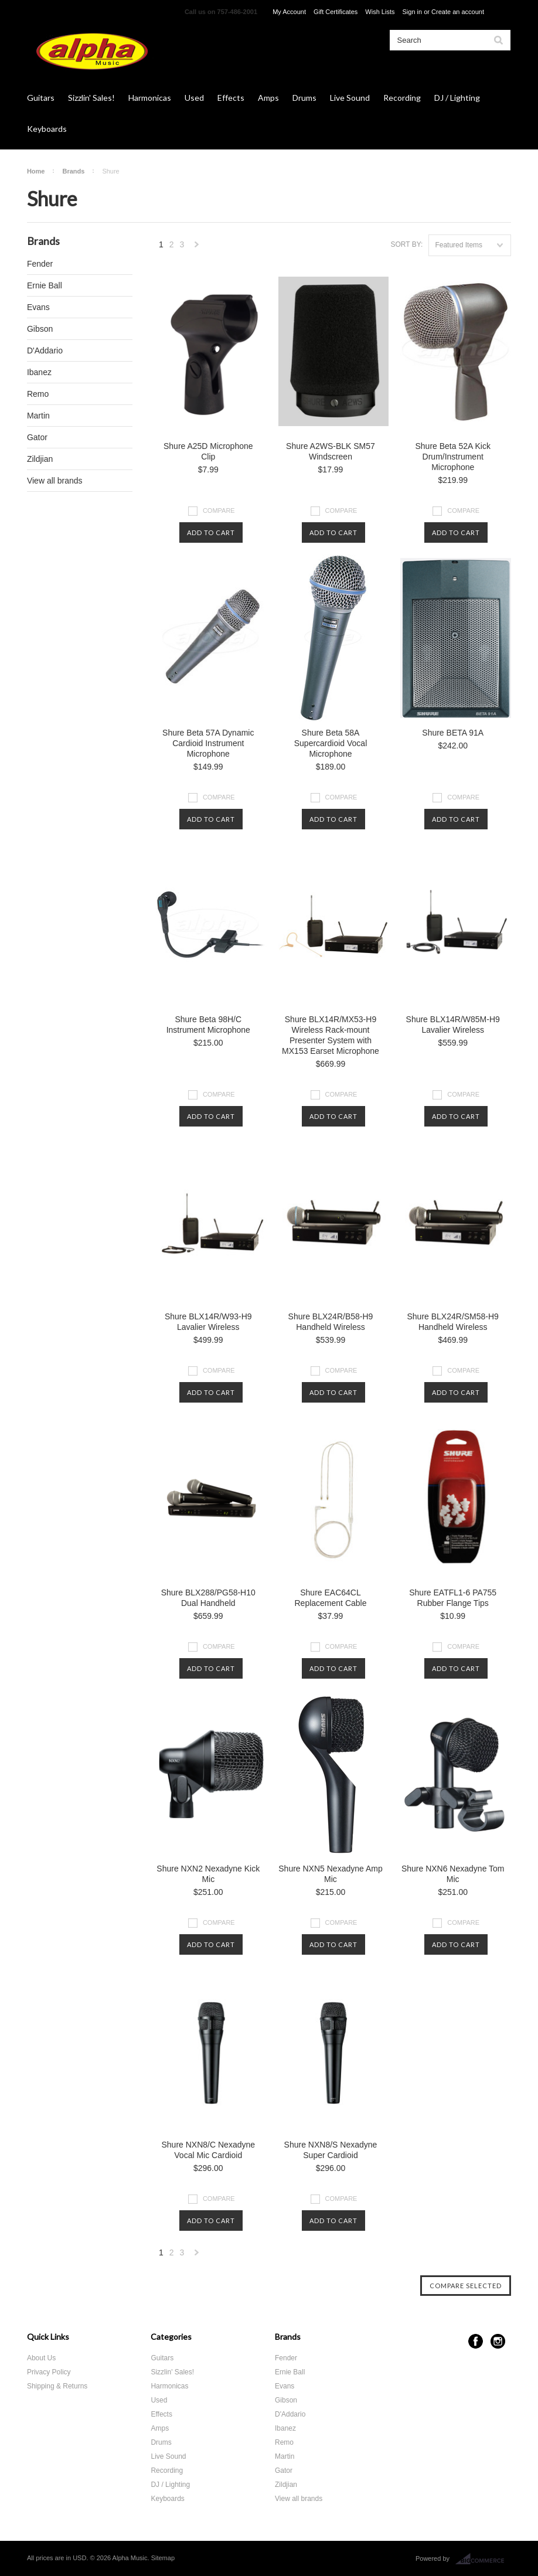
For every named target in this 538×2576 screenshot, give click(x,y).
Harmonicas (149, 98)
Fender (40, 263)
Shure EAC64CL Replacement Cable (331, 1598)
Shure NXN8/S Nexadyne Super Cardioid (330, 2150)
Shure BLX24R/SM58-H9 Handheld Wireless (452, 1322)
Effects (230, 98)
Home (36, 171)
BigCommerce (483, 2559)
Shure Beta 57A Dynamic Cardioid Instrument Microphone (208, 743)
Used (194, 98)
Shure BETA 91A (452, 732)
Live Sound (350, 98)
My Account (289, 11)
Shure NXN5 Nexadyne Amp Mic (330, 1874)
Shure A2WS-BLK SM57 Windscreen (330, 451)
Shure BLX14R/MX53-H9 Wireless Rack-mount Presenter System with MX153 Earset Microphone (330, 1035)
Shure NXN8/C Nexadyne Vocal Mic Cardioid (209, 2150)
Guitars (41, 98)
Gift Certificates (335, 11)
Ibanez (39, 372)
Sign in (413, 11)
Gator (37, 437)
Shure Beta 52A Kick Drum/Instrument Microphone (452, 456)
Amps (268, 98)
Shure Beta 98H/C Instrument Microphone (208, 1025)
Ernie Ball (44, 285)
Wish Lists (379, 11)
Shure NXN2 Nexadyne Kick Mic (208, 1874)
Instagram (498, 2341)
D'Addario (45, 350)
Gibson (40, 329)
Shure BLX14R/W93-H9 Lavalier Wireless (208, 1322)
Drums (304, 98)
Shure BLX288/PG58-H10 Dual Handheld (208, 1598)
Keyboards (47, 129)
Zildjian (40, 459)
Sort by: (406, 244)
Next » (197, 248)
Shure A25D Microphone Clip (208, 451)
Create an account (457, 11)
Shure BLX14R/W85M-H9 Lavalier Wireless (453, 1025)
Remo (38, 394)
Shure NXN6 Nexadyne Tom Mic (453, 1874)
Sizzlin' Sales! (91, 98)
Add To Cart (211, 532)
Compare (219, 510)
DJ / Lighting (457, 98)
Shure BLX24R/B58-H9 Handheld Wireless (330, 1322)
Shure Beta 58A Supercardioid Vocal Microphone (330, 743)
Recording (402, 98)
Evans (38, 307)
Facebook (475, 2341)
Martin (38, 415)
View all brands (55, 480)
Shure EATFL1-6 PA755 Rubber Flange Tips (452, 1598)
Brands (73, 171)
